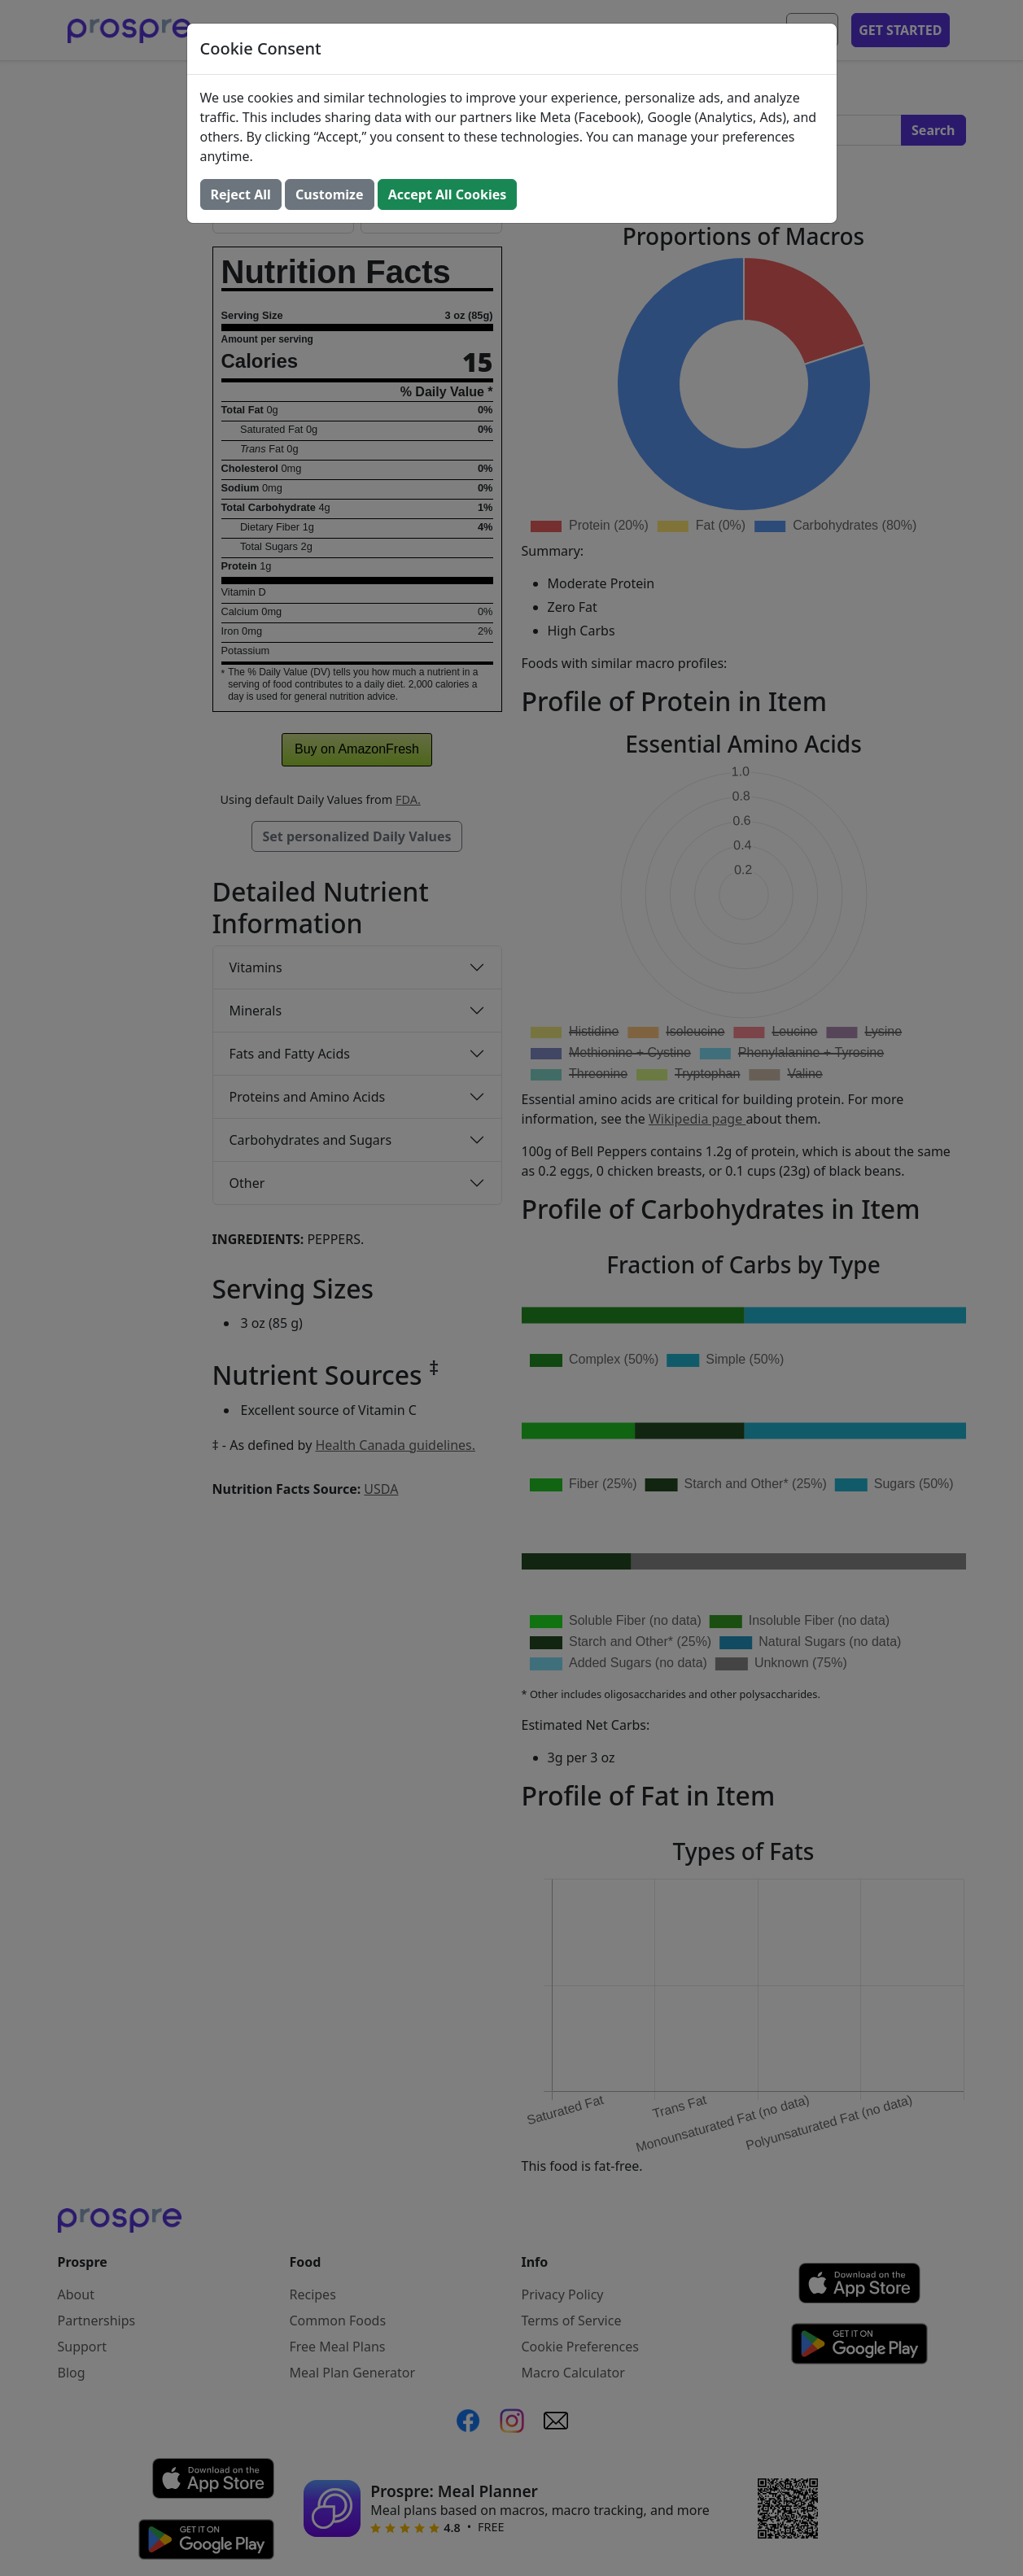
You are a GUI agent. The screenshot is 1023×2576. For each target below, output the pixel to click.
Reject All (241, 194)
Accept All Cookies (447, 194)
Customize (329, 194)
